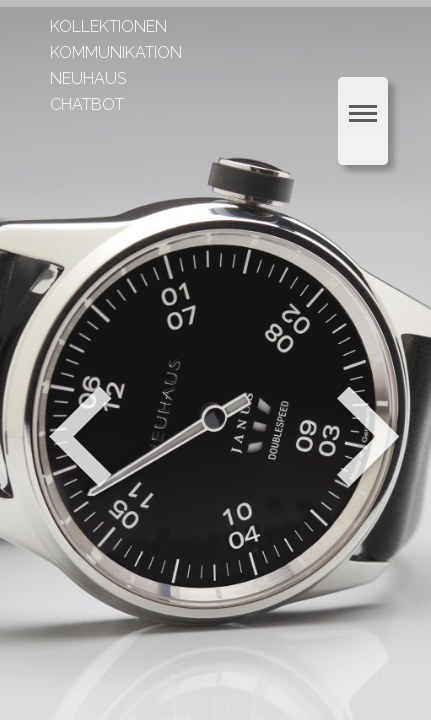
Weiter (370, 437)
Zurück (80, 437)
